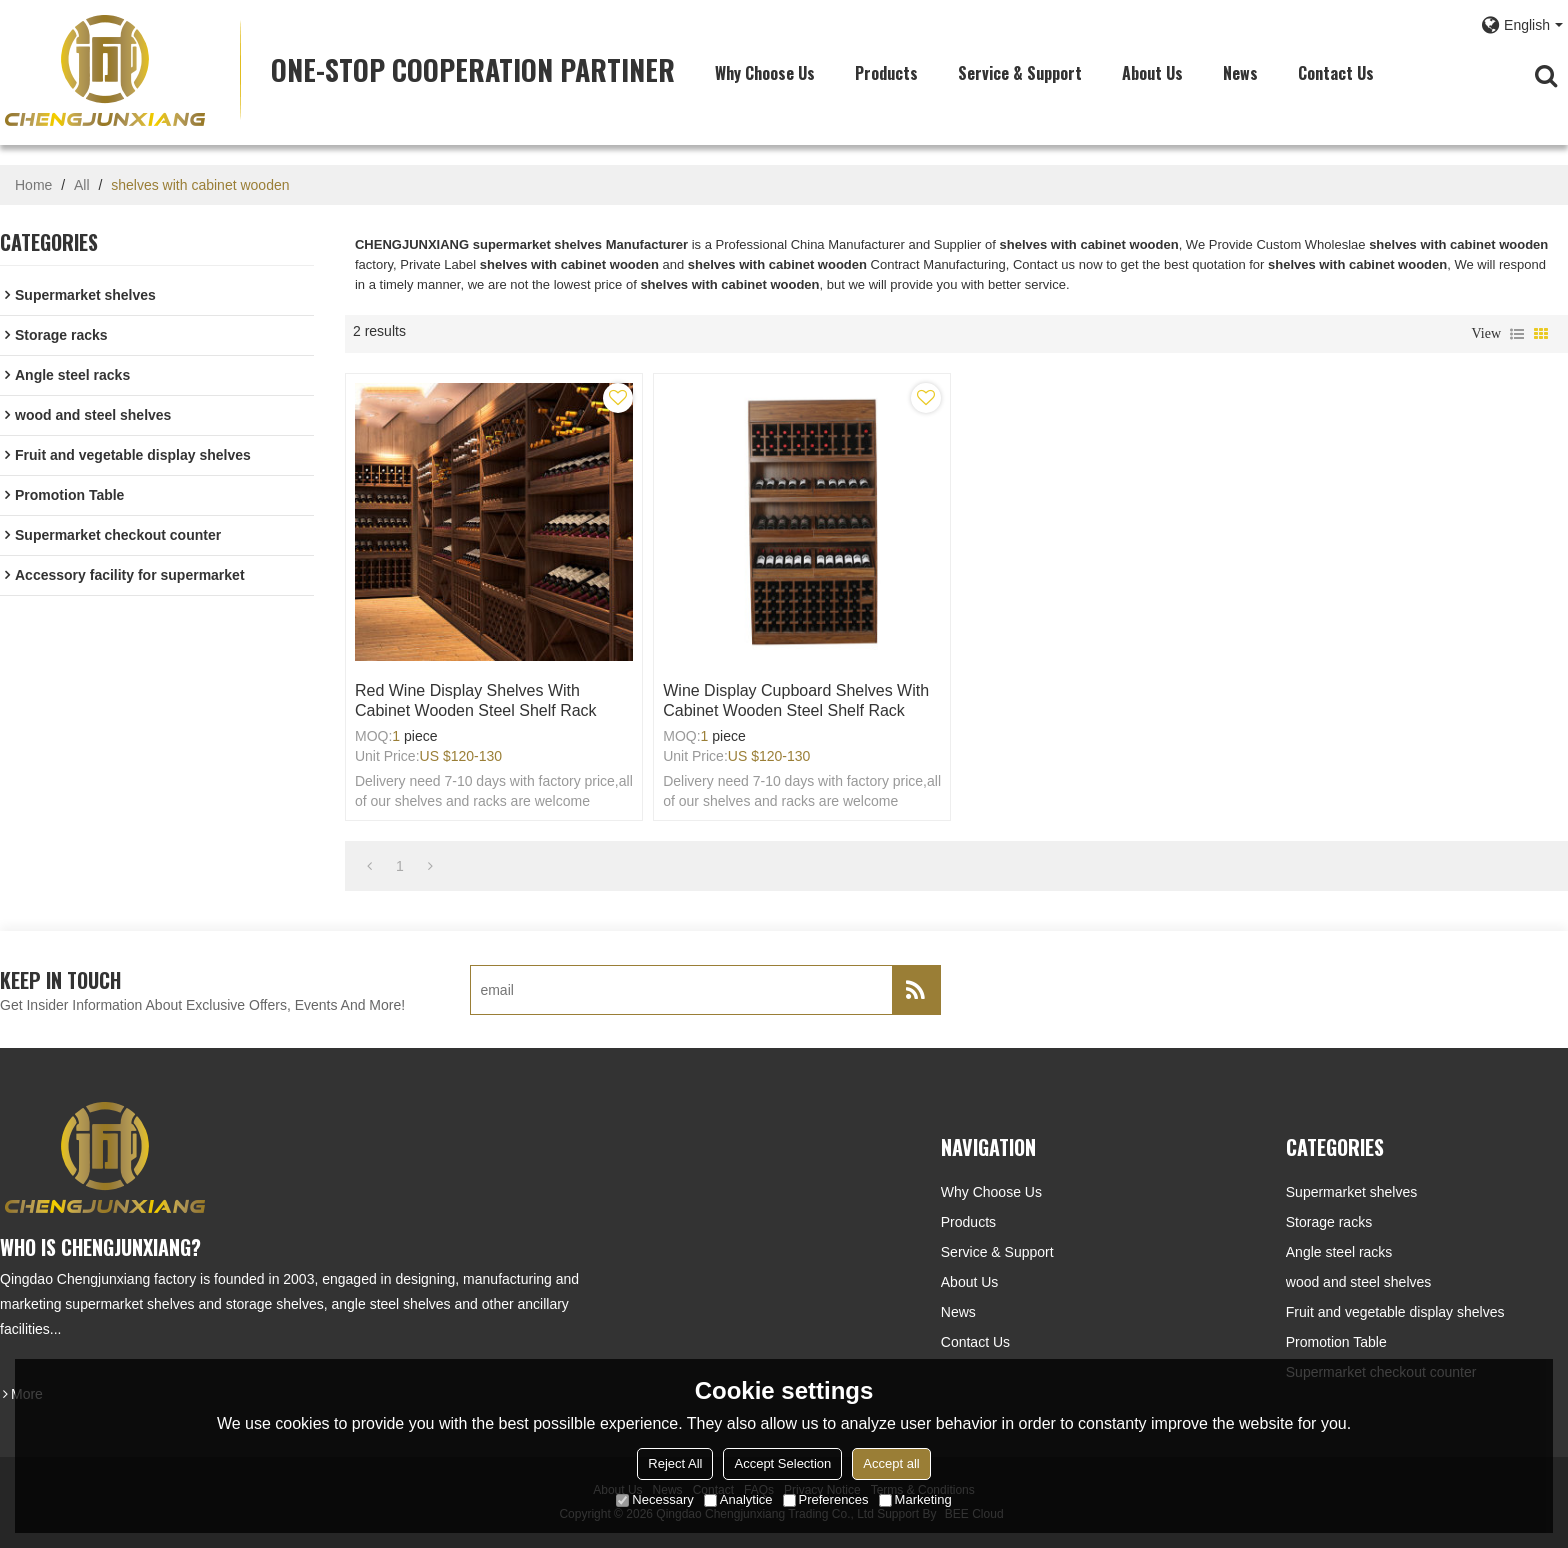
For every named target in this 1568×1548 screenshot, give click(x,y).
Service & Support (1020, 73)
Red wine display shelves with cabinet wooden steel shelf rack (476, 700)
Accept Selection (782, 1463)
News (1240, 73)
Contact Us (1336, 73)
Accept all (891, 1463)
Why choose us (765, 73)
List (1517, 334)
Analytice (738, 1499)
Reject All (675, 1463)
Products (886, 73)
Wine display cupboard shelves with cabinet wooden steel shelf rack (796, 700)
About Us (1152, 73)
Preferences (826, 1499)
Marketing (915, 1499)
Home (33, 185)
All (82, 185)
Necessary (654, 1499)
